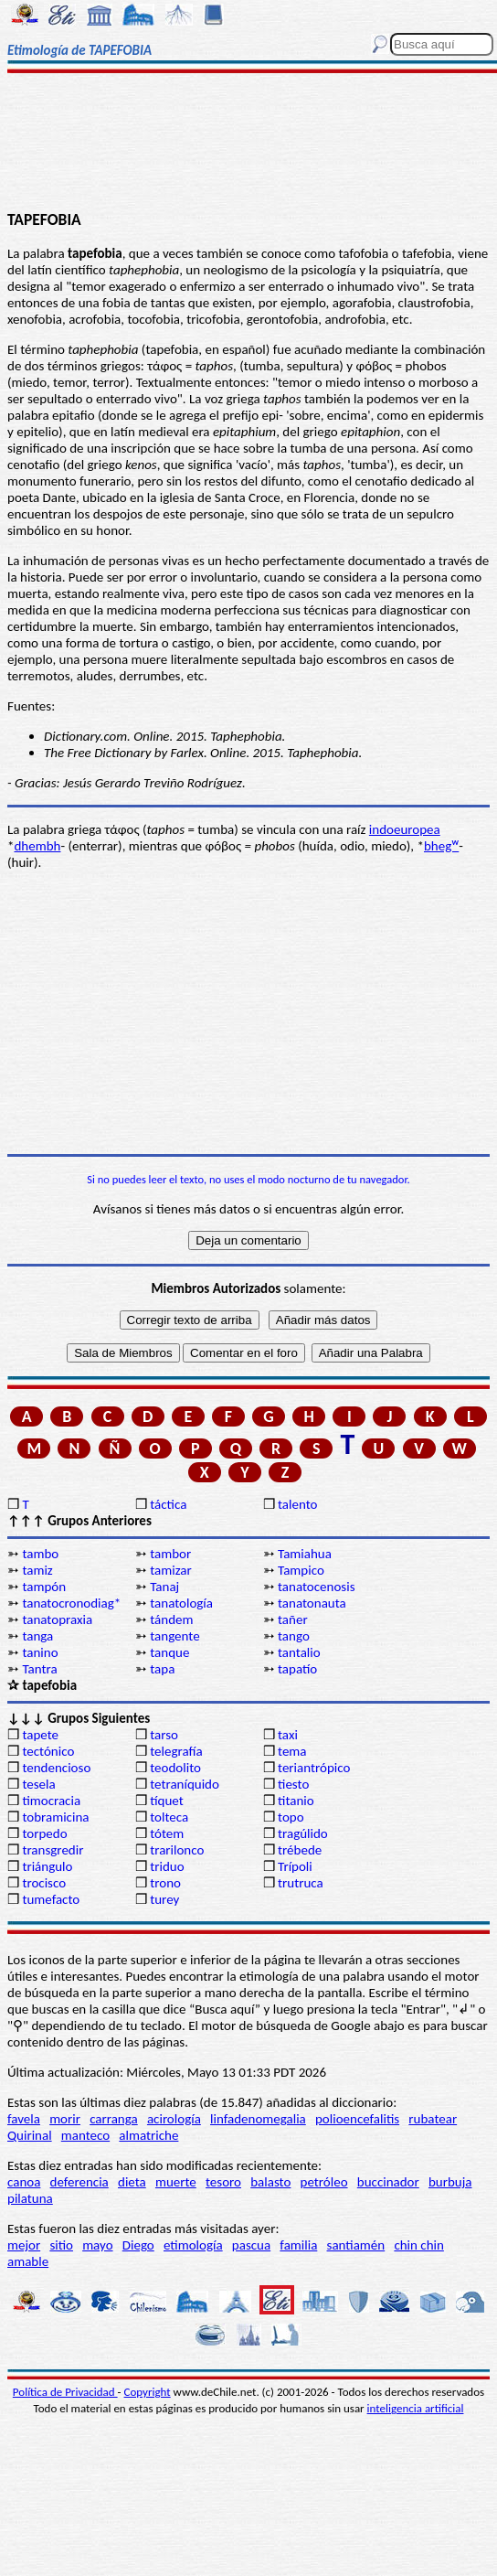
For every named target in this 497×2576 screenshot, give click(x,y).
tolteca (169, 1817)
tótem (167, 1833)
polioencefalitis (357, 2119)
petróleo (324, 2182)
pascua (251, 2245)
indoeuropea (404, 829)
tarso (164, 1734)
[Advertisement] (248, 143)
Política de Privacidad (65, 2392)
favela (23, 2119)
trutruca (300, 1883)
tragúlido (303, 1833)
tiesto (293, 1784)
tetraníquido (184, 1784)
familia (298, 2245)
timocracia (51, 1800)
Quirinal (29, 2135)
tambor (170, 1553)
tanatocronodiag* (71, 1603)
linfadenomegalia (258, 2119)
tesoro (223, 2182)
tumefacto (50, 1899)
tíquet (167, 1800)
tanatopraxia (57, 1619)
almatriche (148, 2135)
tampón (44, 1586)
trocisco (44, 1883)
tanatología (181, 1603)
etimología (193, 2245)
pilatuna (30, 2198)
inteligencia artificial (415, 2408)
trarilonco (177, 1850)
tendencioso (56, 1767)
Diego (138, 2245)
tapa (162, 1669)
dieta (132, 2182)
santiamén (356, 2245)
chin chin (419, 2245)
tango (294, 1636)
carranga (114, 2119)
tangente (174, 1636)
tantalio (299, 1652)
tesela (38, 1784)
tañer (293, 1619)
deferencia (79, 2182)
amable (27, 2261)
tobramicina (55, 1817)
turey (164, 1899)
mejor (23, 2245)
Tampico (301, 1570)
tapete (40, 1734)
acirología (174, 2119)
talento (297, 1504)
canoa (23, 2182)
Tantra (39, 1669)
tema (292, 1751)
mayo (97, 2245)
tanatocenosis (316, 1586)
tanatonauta (312, 1603)
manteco (85, 2135)
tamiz (37, 1570)
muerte (175, 2182)
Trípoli (295, 1866)
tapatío (297, 1669)
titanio (296, 1800)
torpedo (44, 1833)
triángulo (47, 1866)
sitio (61, 2245)
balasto (270, 2182)
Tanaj (164, 1586)
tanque (169, 1652)
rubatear (432, 2119)
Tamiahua (305, 1553)
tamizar (171, 1570)
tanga (37, 1636)
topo (291, 1817)
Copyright (147, 2392)
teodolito (175, 1767)
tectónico (48, 1751)
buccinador (388, 2182)
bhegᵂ (441, 846)
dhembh (37, 846)
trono (165, 1883)
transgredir (52, 1850)
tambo (40, 1553)
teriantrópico (314, 1767)
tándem (171, 1619)
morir (64, 2119)
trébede (300, 1850)
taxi (288, 1734)
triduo (167, 1866)
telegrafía (176, 1751)
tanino (40, 1652)
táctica (168, 1504)
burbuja (450, 2182)
